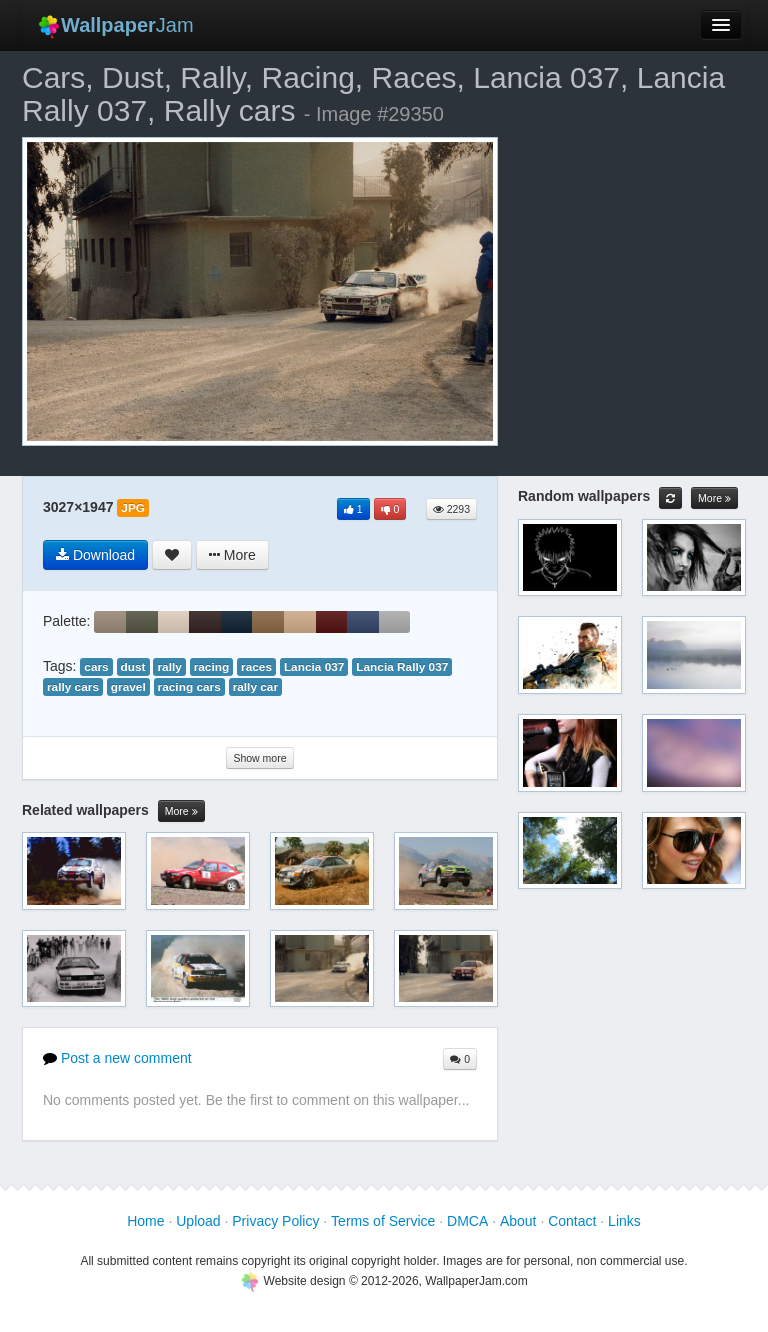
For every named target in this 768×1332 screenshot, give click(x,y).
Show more (259, 758)
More (181, 811)
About (518, 1221)
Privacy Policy (275, 1221)
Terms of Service (383, 1221)
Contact (572, 1221)
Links (624, 1221)
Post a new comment (117, 1058)
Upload (198, 1221)
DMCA (467, 1221)
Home (145, 1221)
